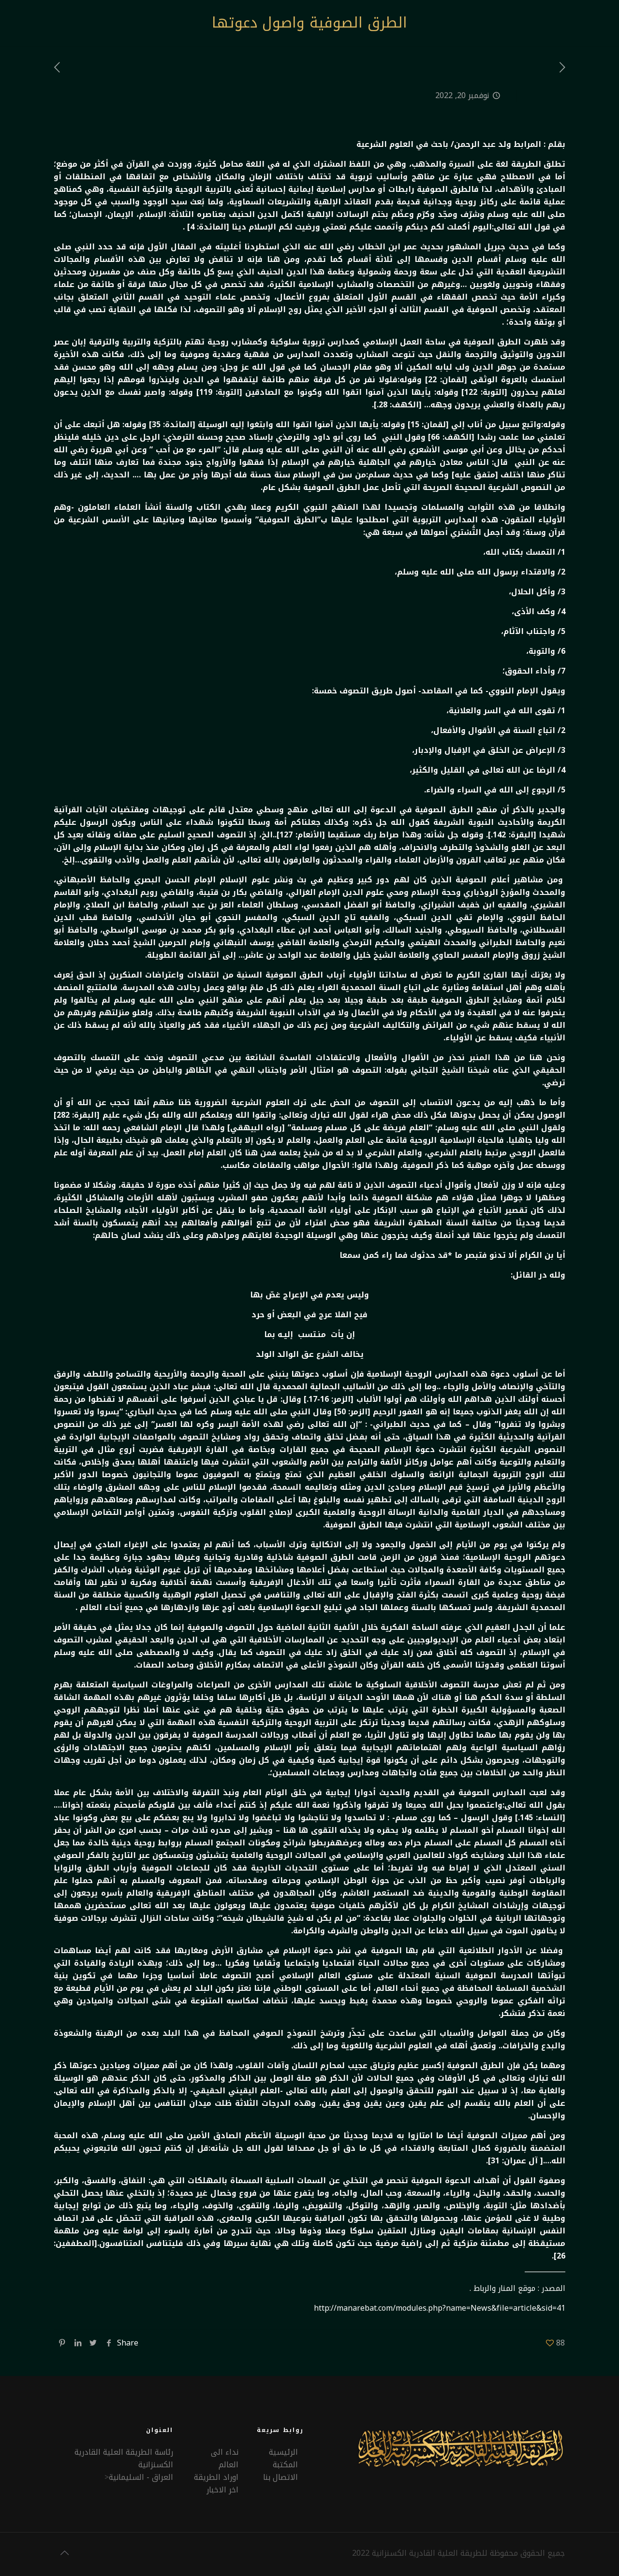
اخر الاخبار (222, 2489)
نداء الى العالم (224, 2458)
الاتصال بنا (280, 2477)
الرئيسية (283, 2452)
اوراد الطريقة (216, 2477)
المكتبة (285, 2464)
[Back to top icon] (64, 2553)
